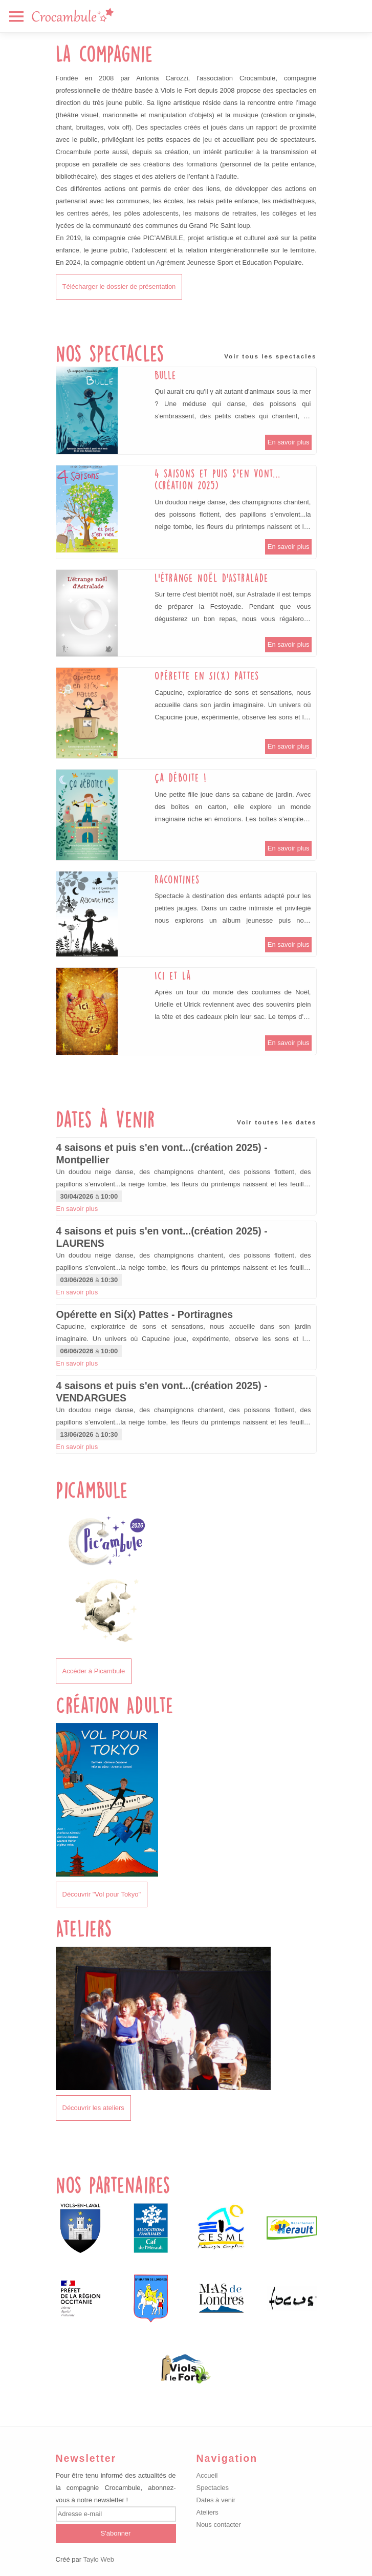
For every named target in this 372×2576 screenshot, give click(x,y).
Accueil (207, 2475)
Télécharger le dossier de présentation (119, 286)
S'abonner (116, 2533)
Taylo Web (98, 2559)
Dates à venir (216, 2500)
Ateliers (207, 2512)
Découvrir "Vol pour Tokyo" (101, 1894)
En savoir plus (289, 442)
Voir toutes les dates (276, 1122)
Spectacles (212, 2488)
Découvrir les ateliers (93, 2108)
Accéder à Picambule (93, 1671)
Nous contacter (218, 2524)
